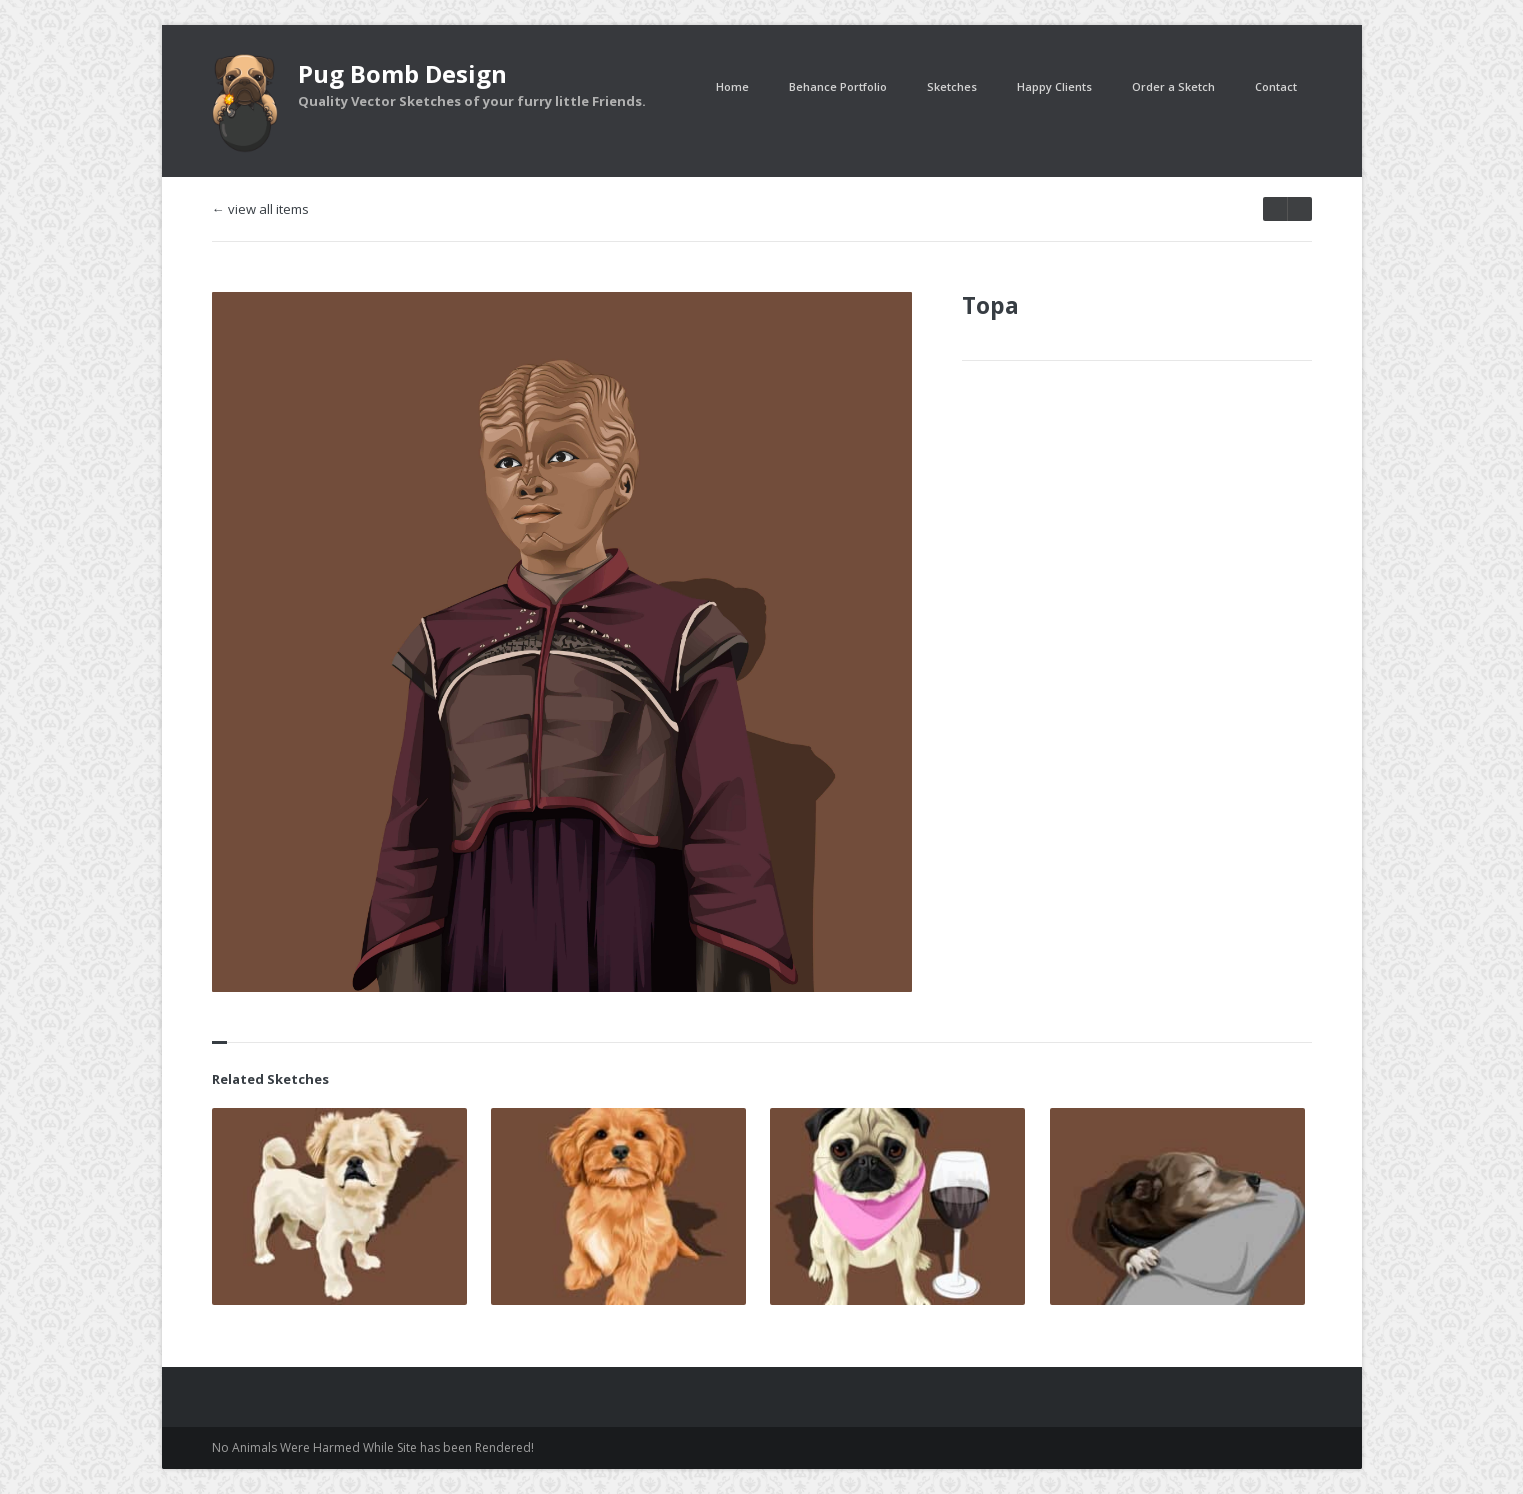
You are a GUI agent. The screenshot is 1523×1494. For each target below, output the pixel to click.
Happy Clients (1054, 86)
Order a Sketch (1173, 86)
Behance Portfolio (838, 86)
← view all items (260, 209)
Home (732, 86)
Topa (990, 305)
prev (1299, 209)
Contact (1276, 86)
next (1275, 209)
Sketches (952, 86)
